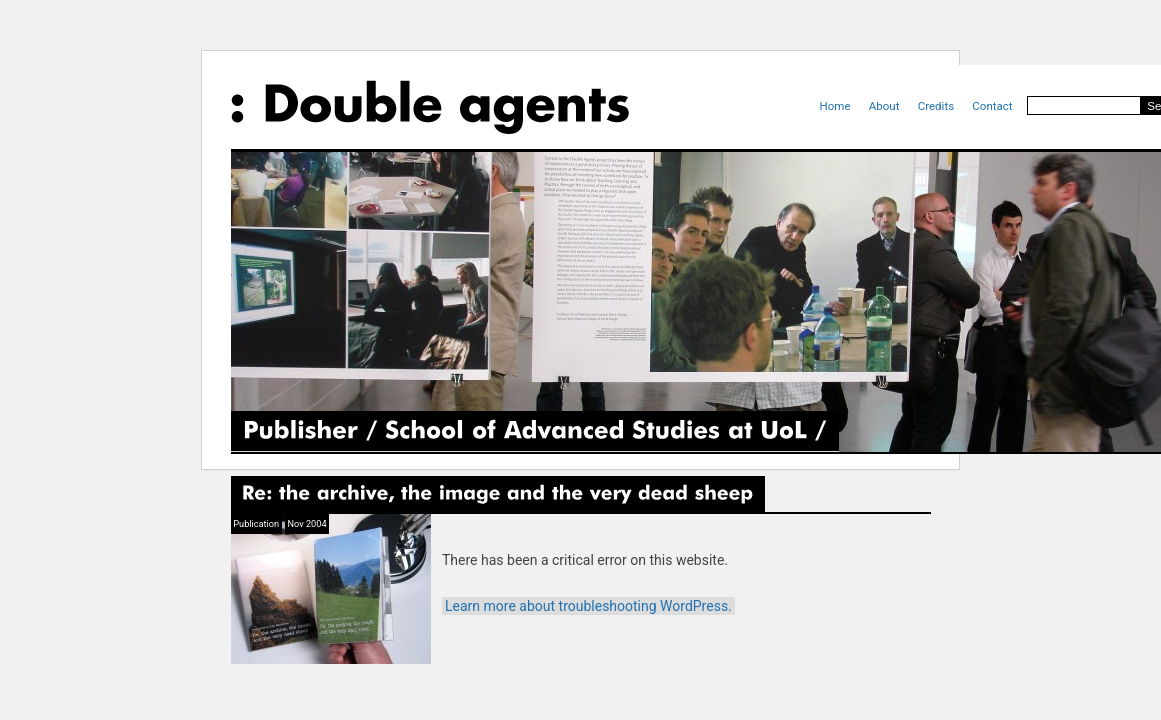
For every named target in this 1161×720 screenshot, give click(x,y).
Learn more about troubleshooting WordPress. (588, 606)
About (884, 106)
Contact (992, 106)
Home (835, 106)
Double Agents (430, 107)
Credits (936, 106)
